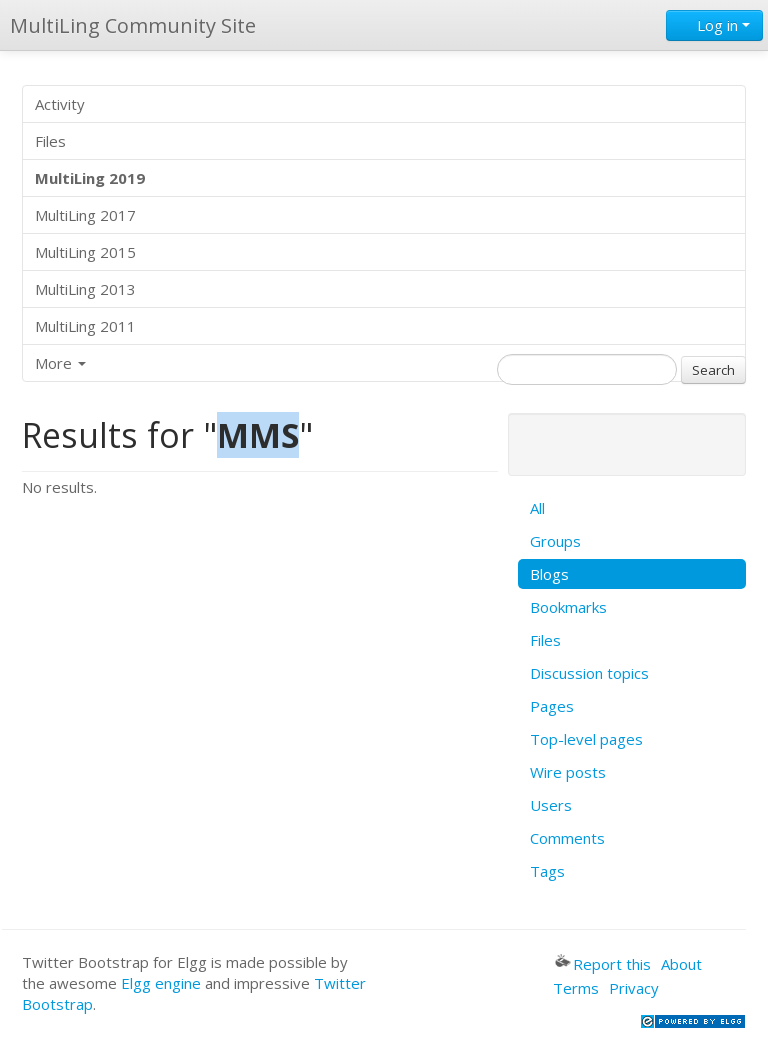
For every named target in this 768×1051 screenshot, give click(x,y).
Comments (567, 838)
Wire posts (568, 772)
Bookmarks (568, 607)
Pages (552, 706)
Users (551, 805)
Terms (576, 988)
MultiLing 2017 (85, 215)
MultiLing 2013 (85, 289)
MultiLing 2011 (85, 326)
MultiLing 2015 (85, 252)
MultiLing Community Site (133, 25)
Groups (555, 541)
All (537, 508)
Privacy (634, 988)
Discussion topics (589, 673)
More (60, 363)
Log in (714, 25)
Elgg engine (161, 983)
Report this (603, 964)
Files (50, 141)
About (681, 964)
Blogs (549, 574)
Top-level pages (586, 739)
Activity (60, 104)
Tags (547, 871)
